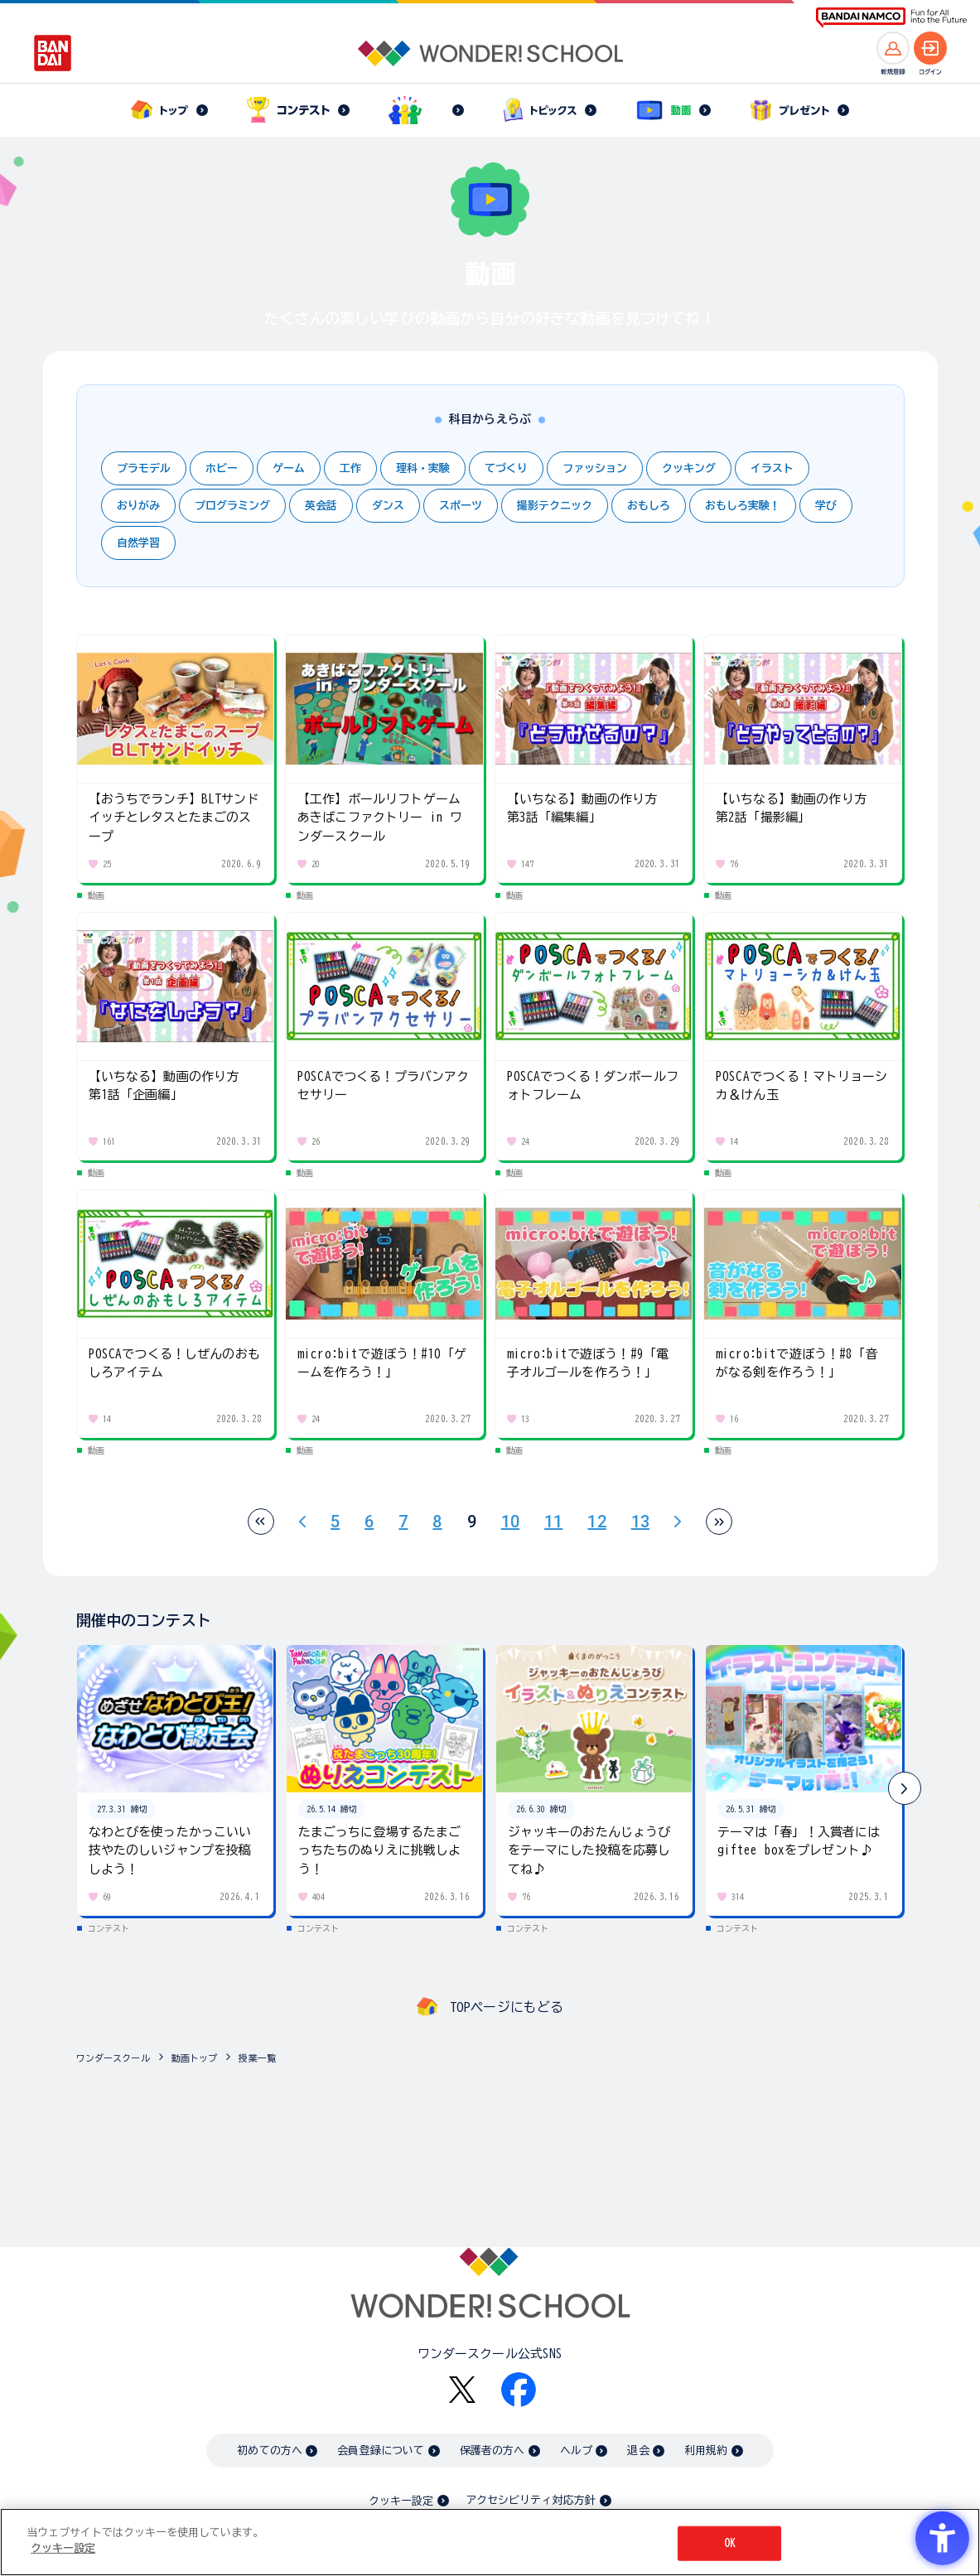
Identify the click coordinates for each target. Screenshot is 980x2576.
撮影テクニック (554, 505)
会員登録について (380, 2450)
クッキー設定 (401, 2501)
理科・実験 (423, 468)
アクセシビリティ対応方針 (531, 2500)
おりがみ (138, 505)
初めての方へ (269, 2450)
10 (510, 1521)
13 (640, 1521)
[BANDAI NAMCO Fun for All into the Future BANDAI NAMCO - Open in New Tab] (891, 17)
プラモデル (144, 468)
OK (730, 2543)
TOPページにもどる (507, 2007)
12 (596, 1521)
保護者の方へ (492, 2450)
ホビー (221, 468)
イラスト (772, 468)
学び (826, 505)
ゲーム (289, 468)
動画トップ (194, 2057)
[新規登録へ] (893, 48)
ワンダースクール (113, 2057)
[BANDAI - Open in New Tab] (53, 53)
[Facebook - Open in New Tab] (518, 2389)
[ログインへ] (930, 48)
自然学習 (138, 543)
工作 (350, 468)
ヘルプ (576, 2450)
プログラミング (232, 505)
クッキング (689, 468)
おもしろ (648, 505)
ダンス (388, 505)
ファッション (594, 468)
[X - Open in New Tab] (462, 2390)
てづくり (506, 468)
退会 (638, 2450)
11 (553, 1521)
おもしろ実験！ (742, 505)
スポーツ (460, 505)
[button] (904, 1788)
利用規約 (706, 2450)
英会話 (321, 505)
